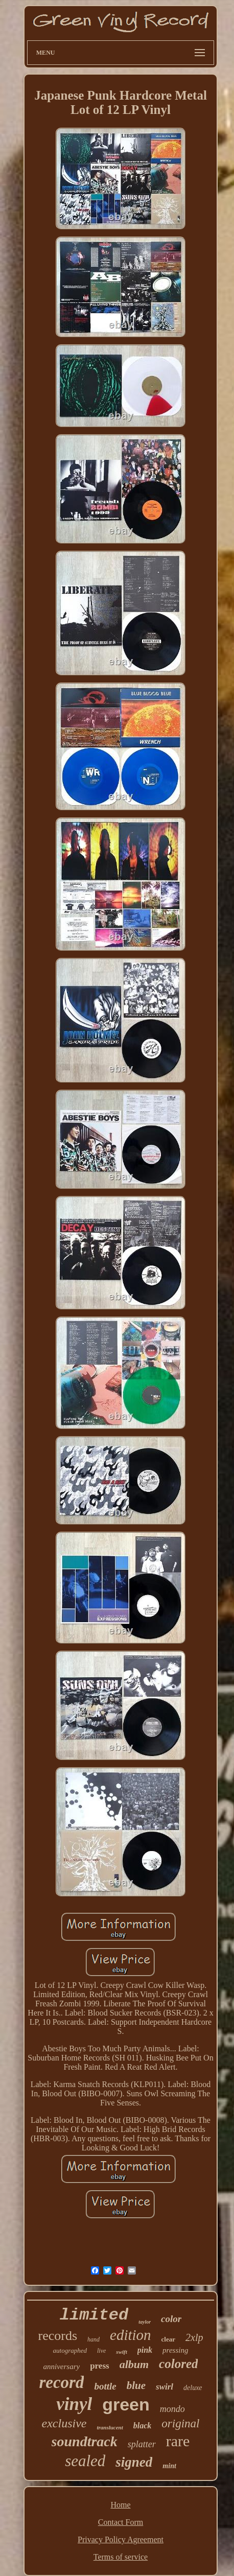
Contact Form (120, 2522)
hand (93, 2339)
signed (133, 2462)
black (142, 2425)
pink (144, 2350)
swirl (164, 2387)
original (180, 2423)
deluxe (192, 2388)
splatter (142, 2444)
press (99, 2366)
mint (169, 2466)
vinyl (74, 2404)
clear (168, 2339)
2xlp (194, 2337)
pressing (175, 2350)
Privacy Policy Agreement (120, 2539)
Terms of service (120, 2556)
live (101, 2350)
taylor (144, 2322)
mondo (172, 2409)
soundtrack (85, 2441)
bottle (105, 2386)
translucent (110, 2427)
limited (94, 2315)
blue (136, 2385)
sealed (85, 2461)
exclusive (64, 2423)
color (171, 2318)
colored (178, 2364)
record (61, 2382)
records (58, 2335)
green (126, 2404)
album (134, 2364)
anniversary (61, 2366)
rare (178, 2440)
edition (130, 2335)
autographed (70, 2350)
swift (121, 2352)
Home (120, 2504)
